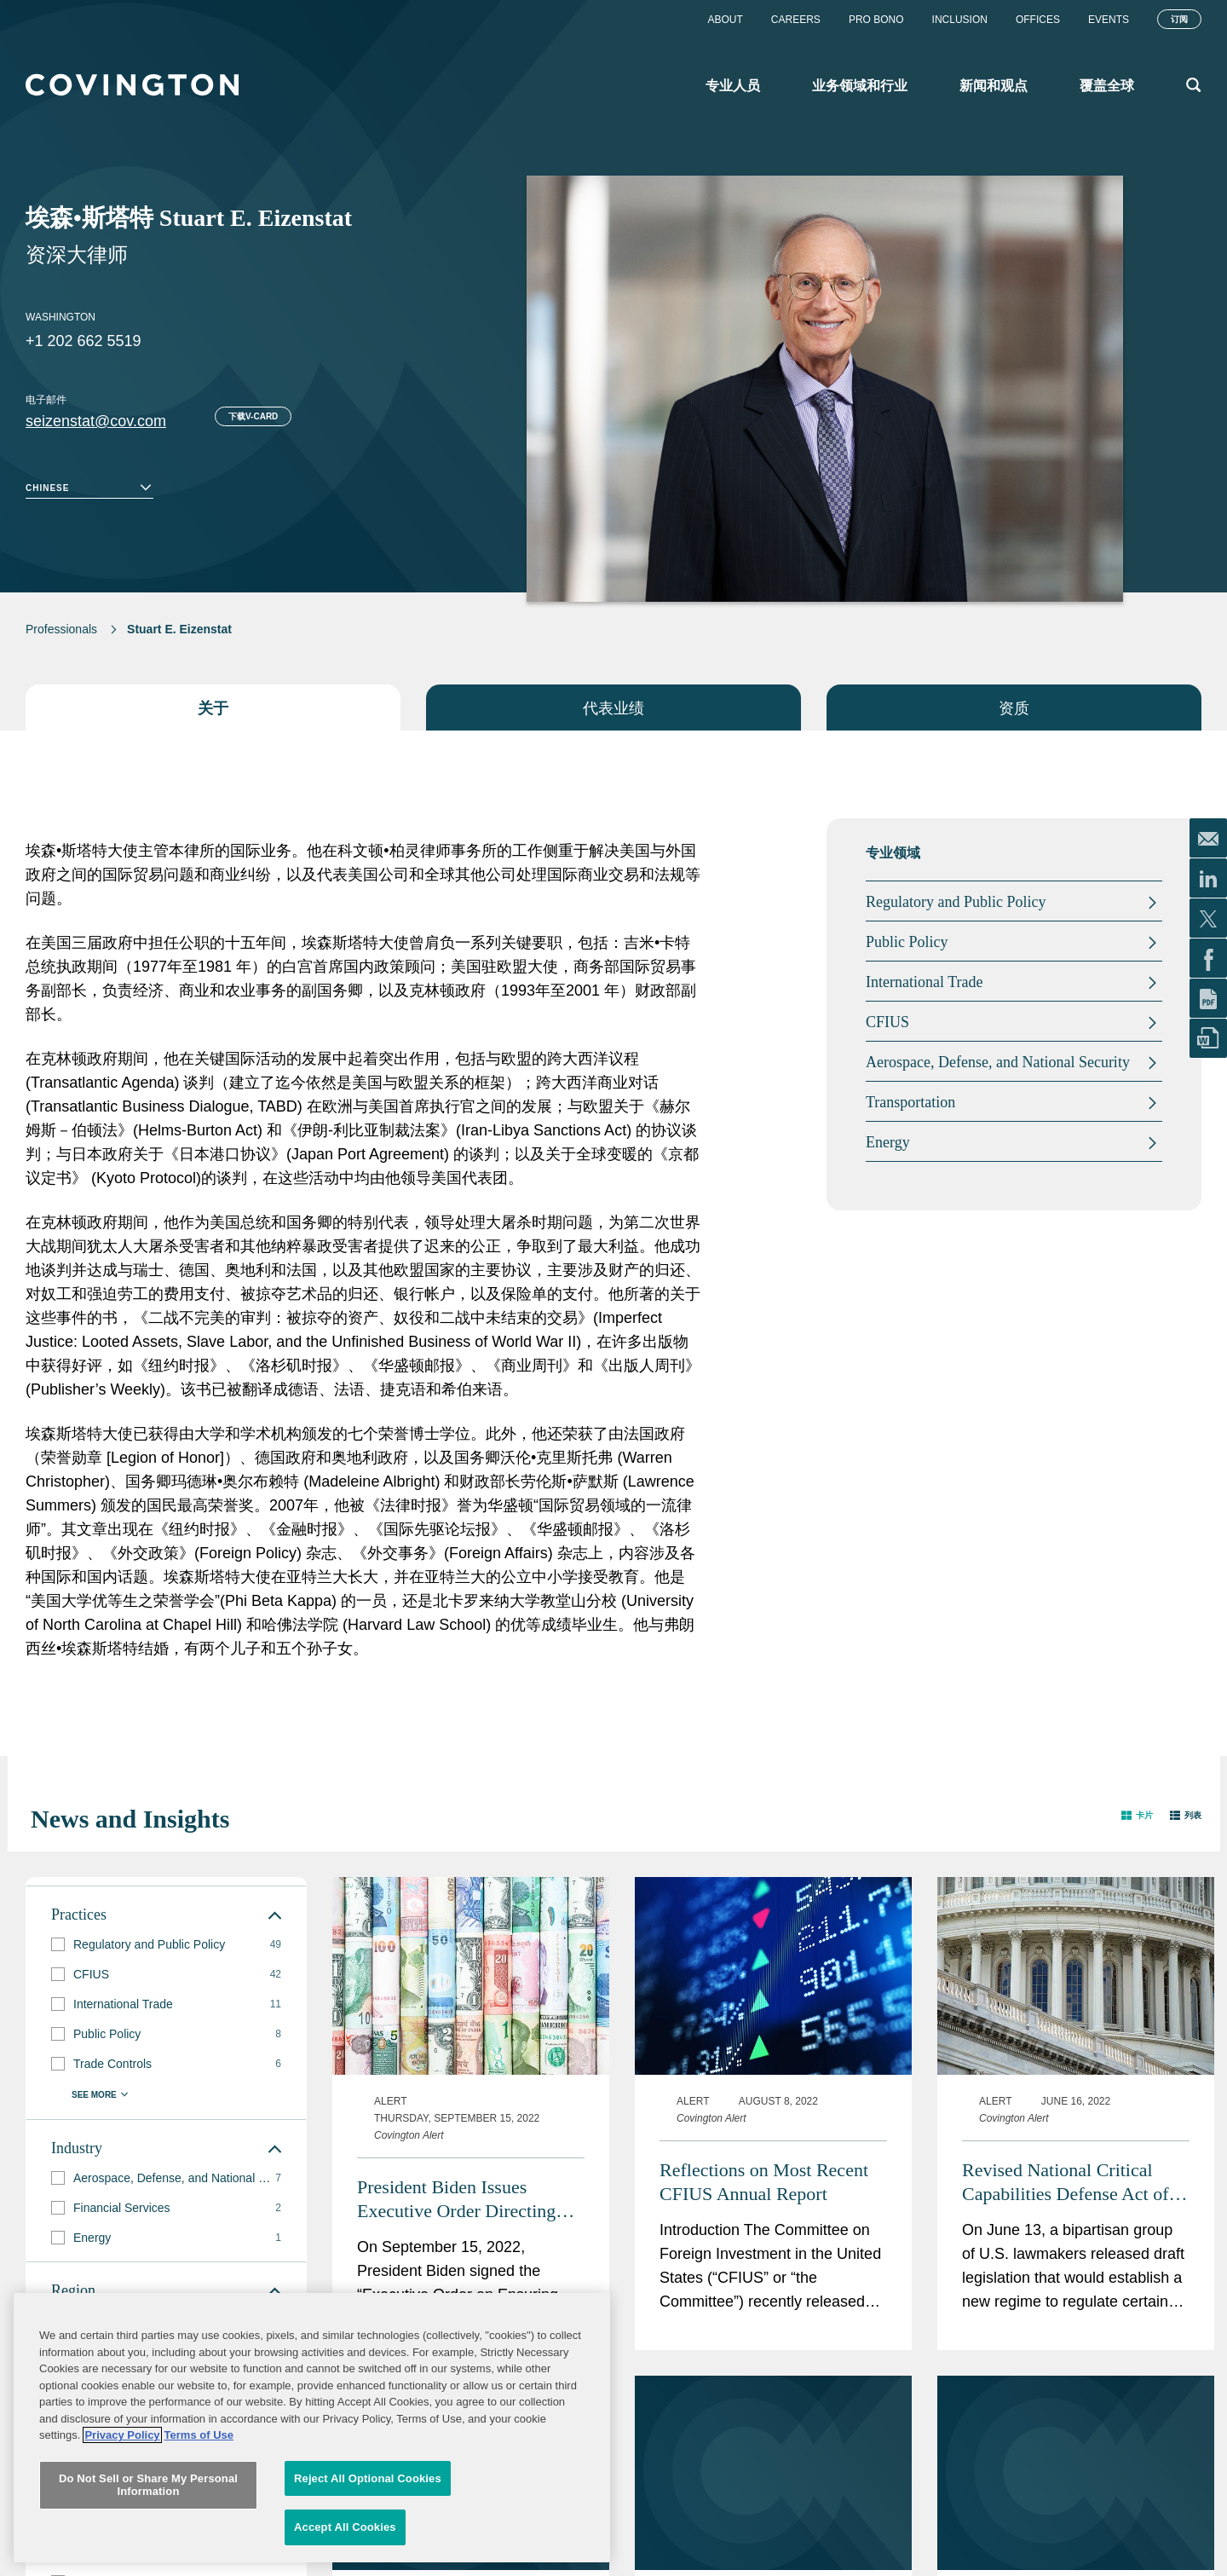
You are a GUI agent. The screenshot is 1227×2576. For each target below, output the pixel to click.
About (724, 20)
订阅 (1179, 19)
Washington (60, 317)
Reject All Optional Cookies (367, 2526)
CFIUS (887, 1022)
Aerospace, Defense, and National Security (998, 1062)
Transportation (910, 1102)
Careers (796, 20)
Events (1108, 20)
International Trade (924, 982)
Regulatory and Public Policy (956, 901)
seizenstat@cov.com (96, 421)
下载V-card (253, 416)
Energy (888, 1142)
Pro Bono (876, 20)
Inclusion (960, 20)
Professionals (61, 629)
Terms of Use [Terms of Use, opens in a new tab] (198, 2482)
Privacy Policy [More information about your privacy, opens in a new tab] (121, 2482)
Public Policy (907, 941)
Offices (1038, 20)
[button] (1137, 1815)
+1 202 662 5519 (83, 340)
